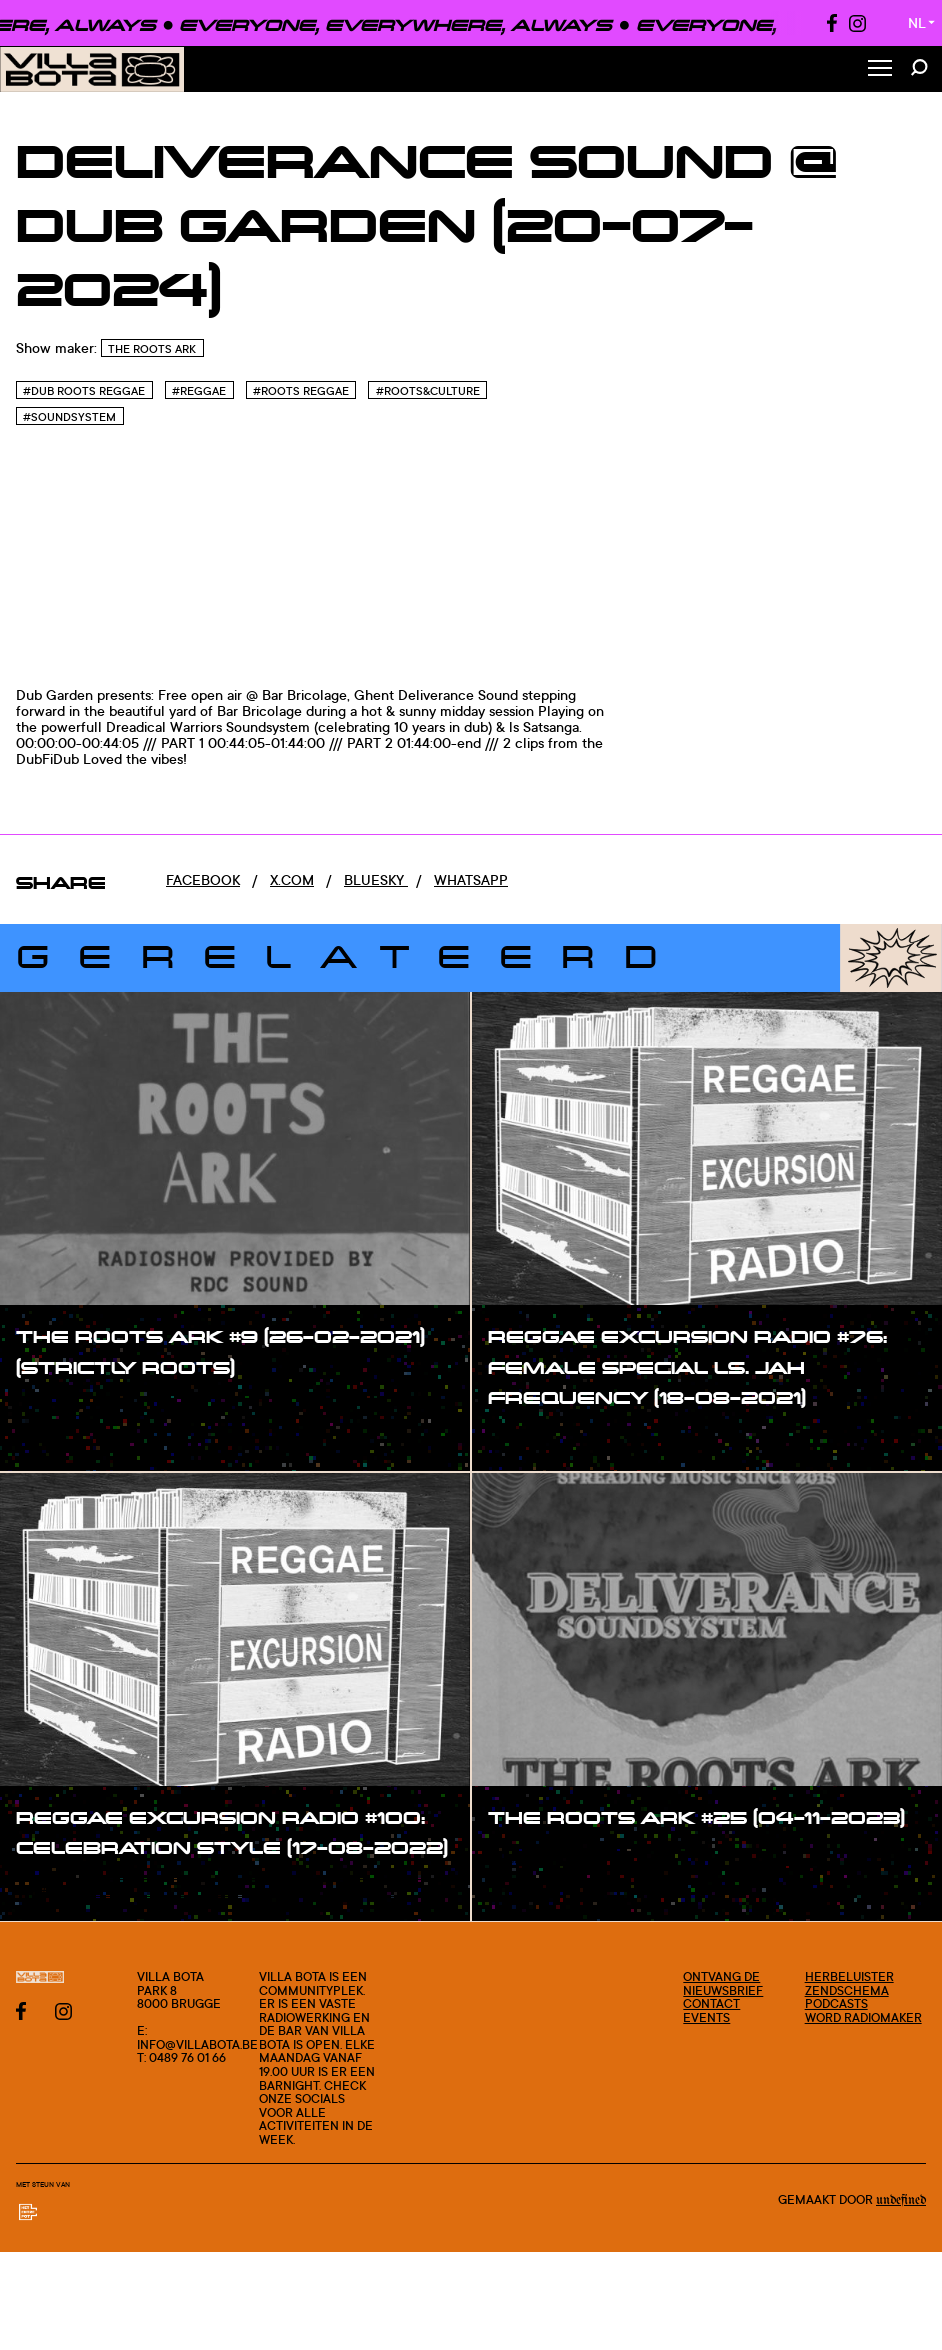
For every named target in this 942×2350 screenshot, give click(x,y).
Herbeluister (849, 1976)
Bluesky (376, 879)
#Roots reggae (301, 391)
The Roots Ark (152, 349)
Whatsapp (471, 879)
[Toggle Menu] (880, 69)
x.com (292, 879)
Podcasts (836, 2003)
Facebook (203, 879)
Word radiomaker (863, 2017)
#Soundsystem (69, 417)
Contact (711, 2003)
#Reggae (199, 391)
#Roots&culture (428, 391)
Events (706, 2017)
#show (60, 1408)
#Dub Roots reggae (84, 391)
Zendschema (847, 1990)
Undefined (901, 2200)
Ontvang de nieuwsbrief (723, 1983)
